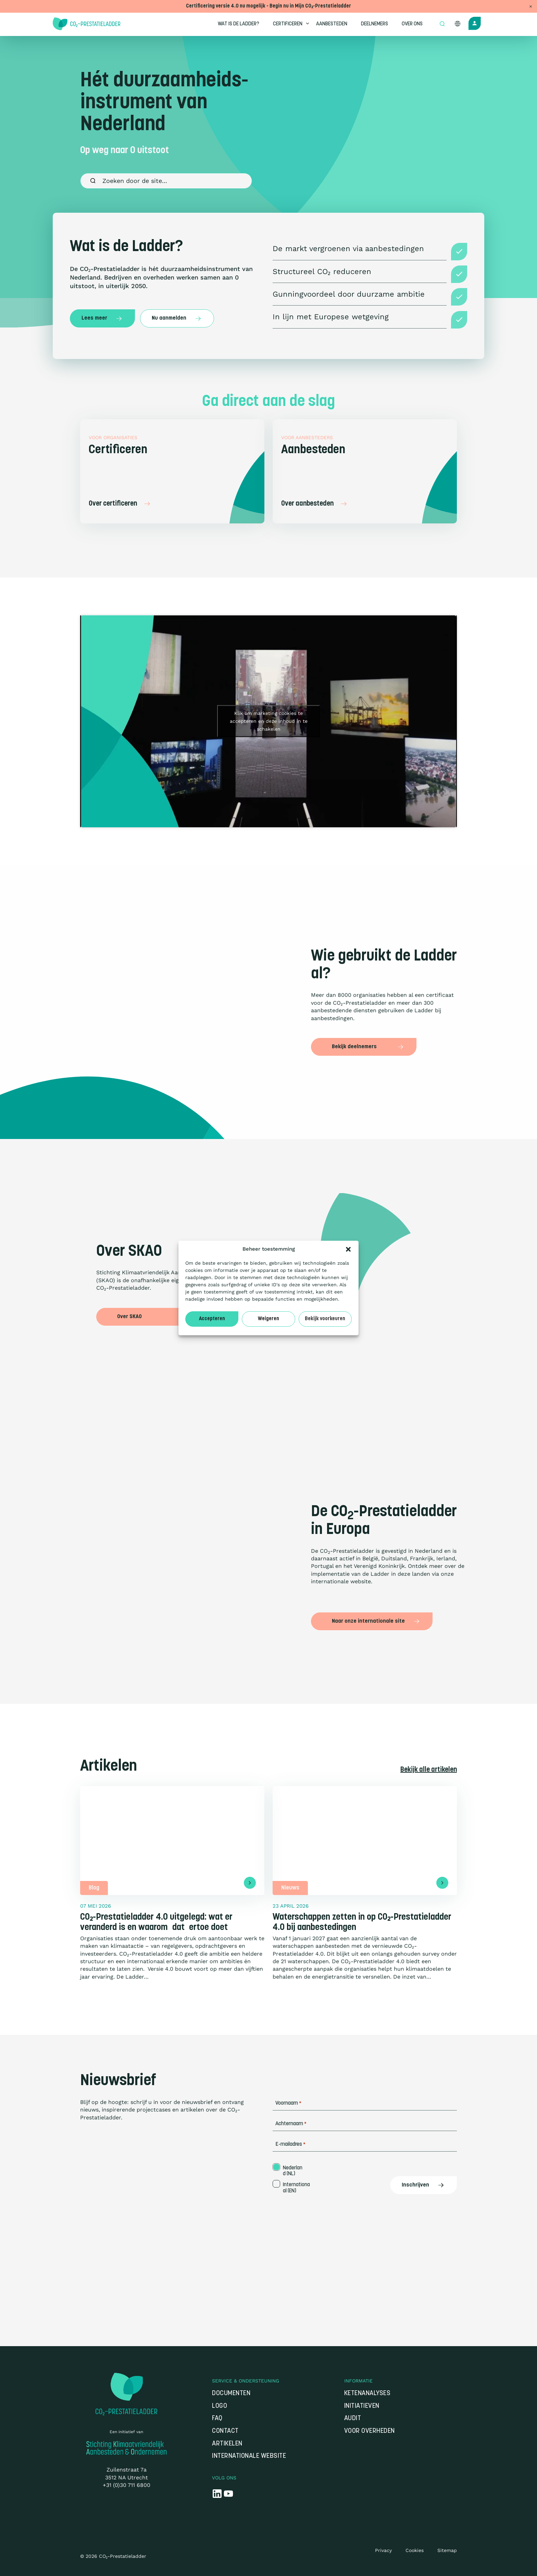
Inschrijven (423, 2185)
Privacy (383, 2550)
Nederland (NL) (292, 2171)
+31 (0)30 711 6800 (126, 2485)
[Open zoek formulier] (442, 24)
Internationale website (249, 2456)
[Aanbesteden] (365, 471)
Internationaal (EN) (296, 2187)
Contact (225, 2431)
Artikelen (227, 2444)
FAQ (217, 2418)
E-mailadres (290, 2144)
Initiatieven (361, 2406)
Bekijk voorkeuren (325, 1319)
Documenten (231, 2393)
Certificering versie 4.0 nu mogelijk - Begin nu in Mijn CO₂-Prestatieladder (268, 6)
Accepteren (212, 1319)
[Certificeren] (172, 471)
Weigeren (268, 1319)
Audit (352, 2418)
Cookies (414, 2550)
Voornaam (288, 2103)
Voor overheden (369, 2431)
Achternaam (291, 2124)
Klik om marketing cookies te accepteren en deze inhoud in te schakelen (269, 721)
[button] (348, 1249)
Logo (219, 2406)
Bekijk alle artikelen (428, 1770)
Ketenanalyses (367, 2393)
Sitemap (447, 2550)
